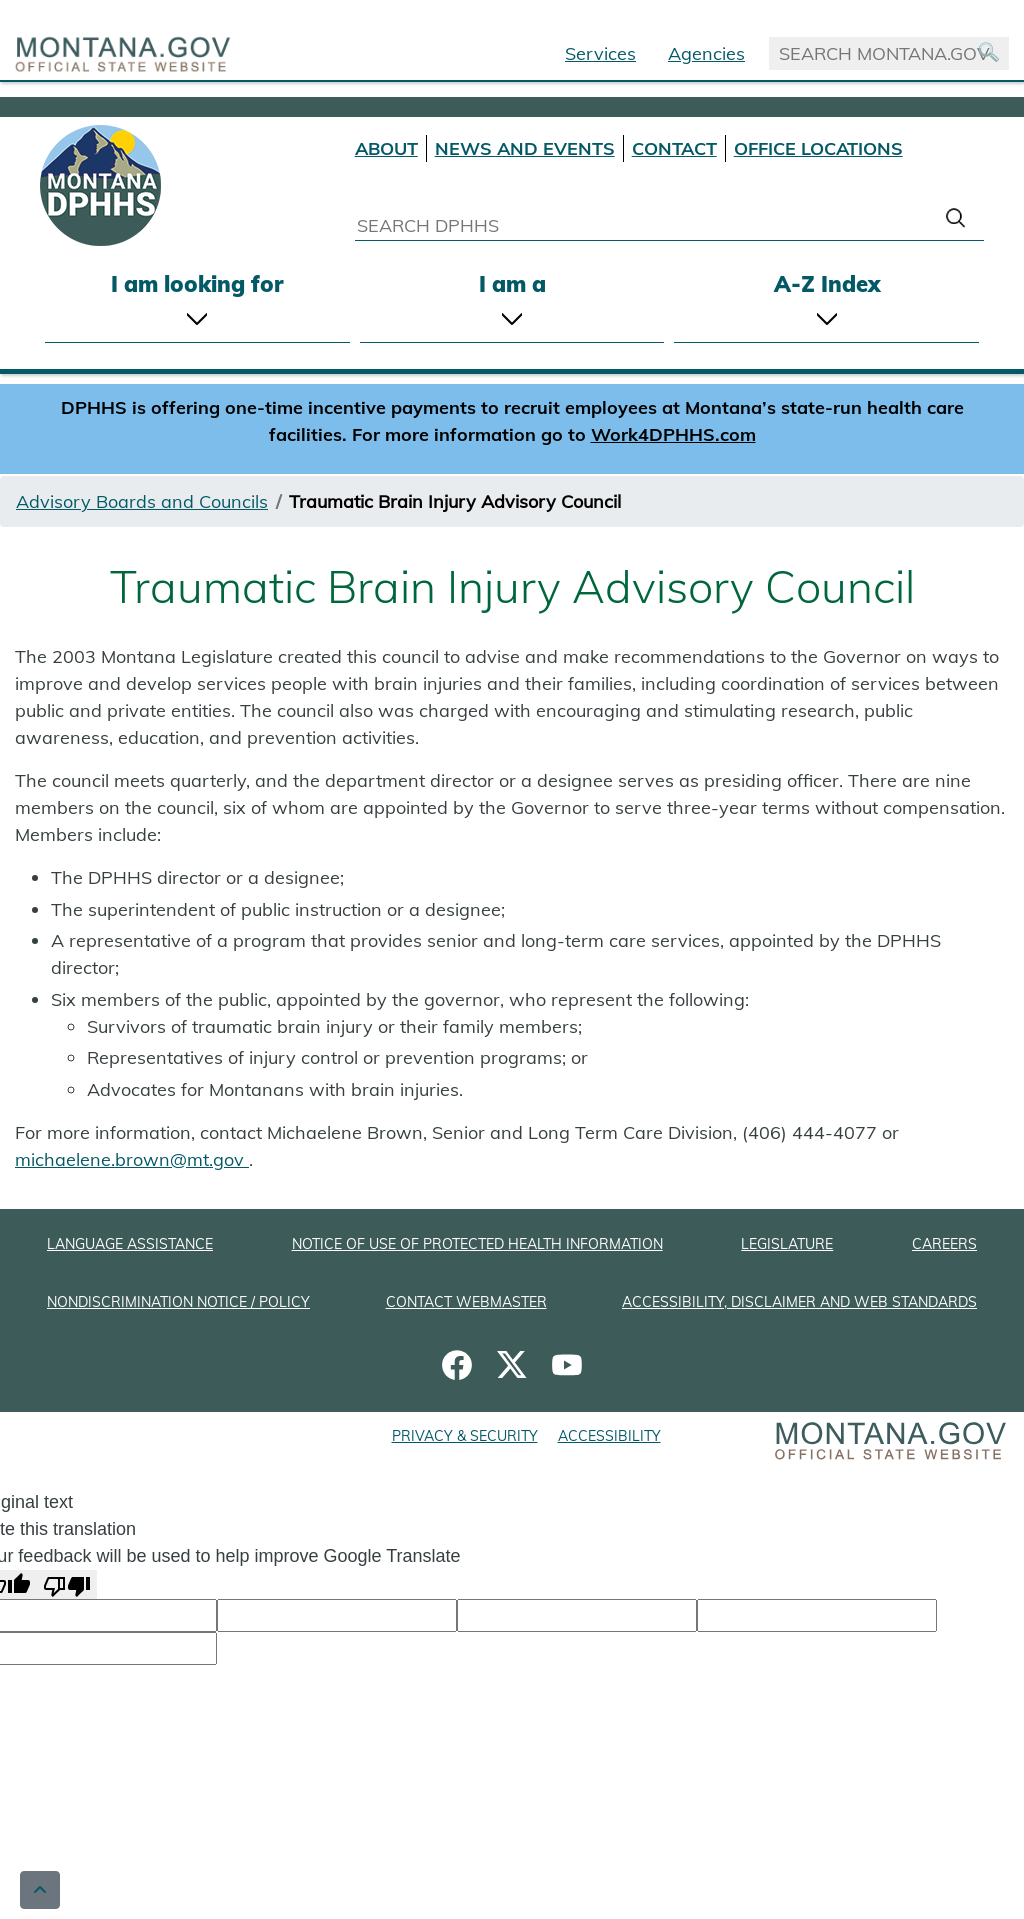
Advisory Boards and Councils (142, 501)
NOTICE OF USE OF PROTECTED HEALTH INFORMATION (477, 1244)
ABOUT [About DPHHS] (386, 148)
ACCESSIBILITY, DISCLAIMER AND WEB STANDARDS (799, 1302)
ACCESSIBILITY (609, 1436)
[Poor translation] (67, 1584)
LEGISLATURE (787, 1244)
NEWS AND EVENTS (525, 148)
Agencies (706, 53)
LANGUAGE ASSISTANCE (130, 1244)
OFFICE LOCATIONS (818, 148)
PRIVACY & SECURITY (465, 1436)
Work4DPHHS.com (673, 434)
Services (600, 53)
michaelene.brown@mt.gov (132, 1159)
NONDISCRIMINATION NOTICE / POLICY (178, 1302)
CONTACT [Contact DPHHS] (674, 148)
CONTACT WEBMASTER (466, 1302)
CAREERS (944, 1244)
